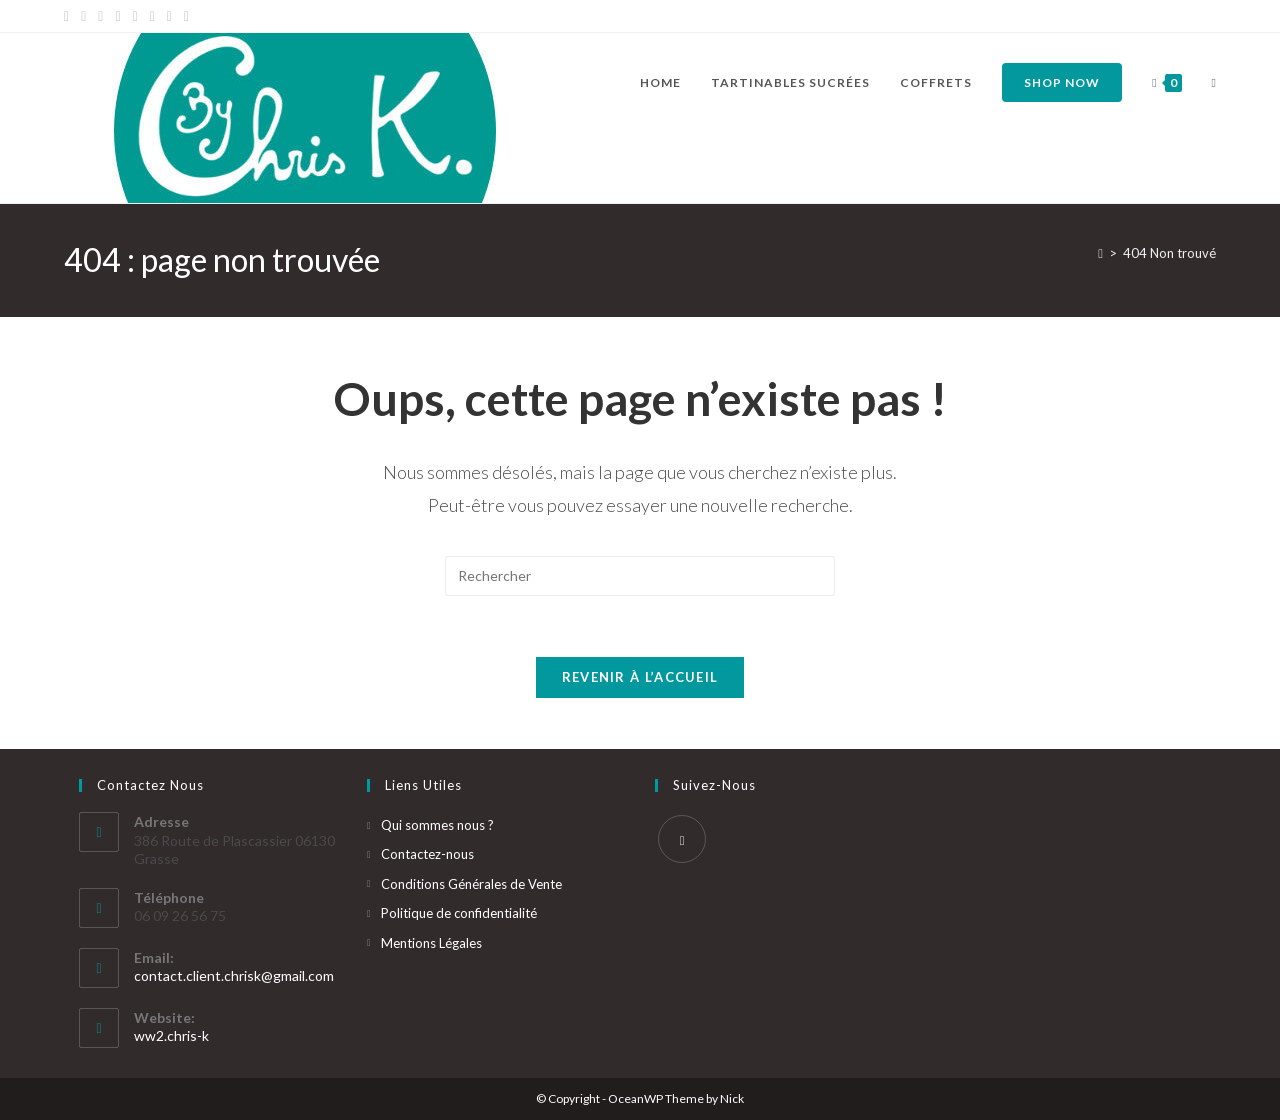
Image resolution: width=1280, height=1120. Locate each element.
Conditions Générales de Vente (471, 884)
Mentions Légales (431, 943)
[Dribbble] (117, 16)
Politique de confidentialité (459, 913)
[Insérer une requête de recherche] (640, 576)
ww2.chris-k (171, 1035)
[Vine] (169, 16)
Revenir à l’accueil (640, 677)
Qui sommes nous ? (437, 825)
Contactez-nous (427, 854)
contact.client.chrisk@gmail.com (234, 975)
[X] (69, 16)
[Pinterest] (100, 16)
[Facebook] (83, 16)
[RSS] (186, 16)
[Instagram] (135, 16)
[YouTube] (152, 16)
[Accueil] (1100, 253)
